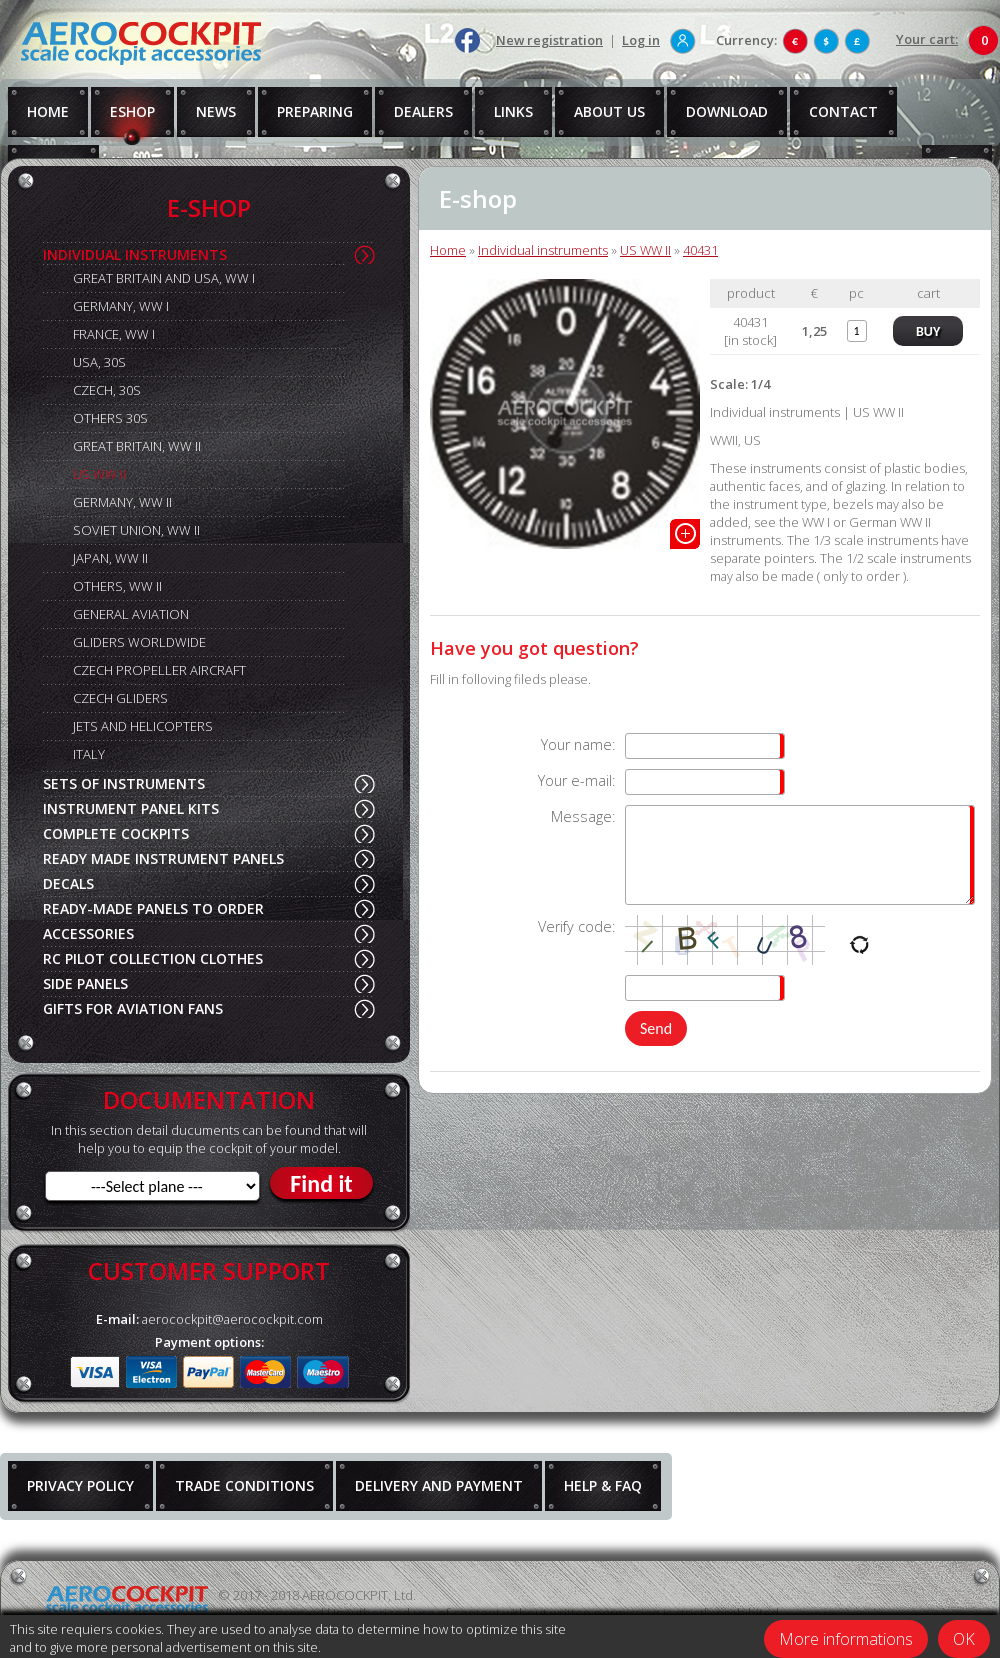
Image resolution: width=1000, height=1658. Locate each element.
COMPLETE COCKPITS (116, 833)
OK (964, 1639)
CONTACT (843, 111)
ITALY (89, 754)
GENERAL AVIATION (131, 614)
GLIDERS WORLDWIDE (139, 642)
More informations (846, 1639)
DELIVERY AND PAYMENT (439, 1485)
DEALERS (423, 111)
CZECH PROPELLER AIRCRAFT (159, 670)
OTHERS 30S (110, 418)
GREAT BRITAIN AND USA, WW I (164, 278)
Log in (641, 40)
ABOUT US (609, 111)
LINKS (513, 111)
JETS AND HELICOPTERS (143, 726)
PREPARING (315, 111)
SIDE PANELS (85, 983)
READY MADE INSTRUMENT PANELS (163, 858)
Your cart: (927, 39)
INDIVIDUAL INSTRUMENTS (135, 254)
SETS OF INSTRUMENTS (124, 783)
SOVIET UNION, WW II (136, 530)
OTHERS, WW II (117, 586)
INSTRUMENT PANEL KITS (131, 808)
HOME (48, 111)
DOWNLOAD (727, 111)
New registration (549, 40)
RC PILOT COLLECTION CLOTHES (153, 958)
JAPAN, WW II (110, 558)
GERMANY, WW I (121, 306)
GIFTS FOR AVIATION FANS (133, 1008)
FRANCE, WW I (114, 334)
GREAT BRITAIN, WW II (137, 446)
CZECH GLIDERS (120, 698)
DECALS (68, 883)
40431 (700, 250)
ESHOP (132, 111)
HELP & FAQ (603, 1485)
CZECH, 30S (107, 390)
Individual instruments (543, 250)
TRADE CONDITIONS (244, 1485)
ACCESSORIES (88, 933)
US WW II (99, 474)
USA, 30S (99, 362)
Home (448, 250)
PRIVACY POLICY (80, 1485)
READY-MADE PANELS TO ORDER (153, 908)
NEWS (216, 111)
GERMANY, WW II (122, 502)
